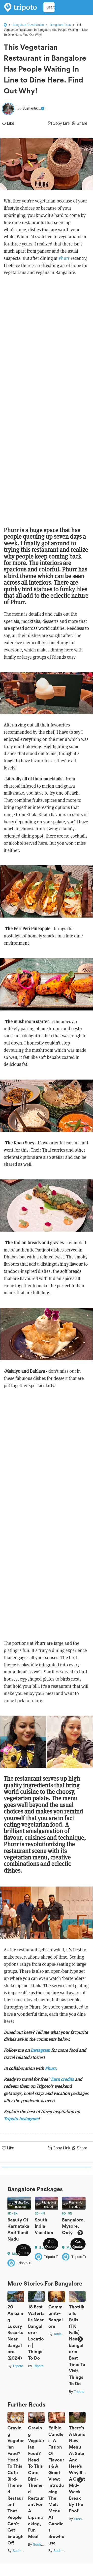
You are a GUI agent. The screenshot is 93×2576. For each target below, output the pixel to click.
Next (80, 2233)
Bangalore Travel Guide (28, 25)
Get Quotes (23, 2250)
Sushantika (21, 2551)
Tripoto (17, 2366)
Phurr (65, 258)
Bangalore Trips (60, 25)
